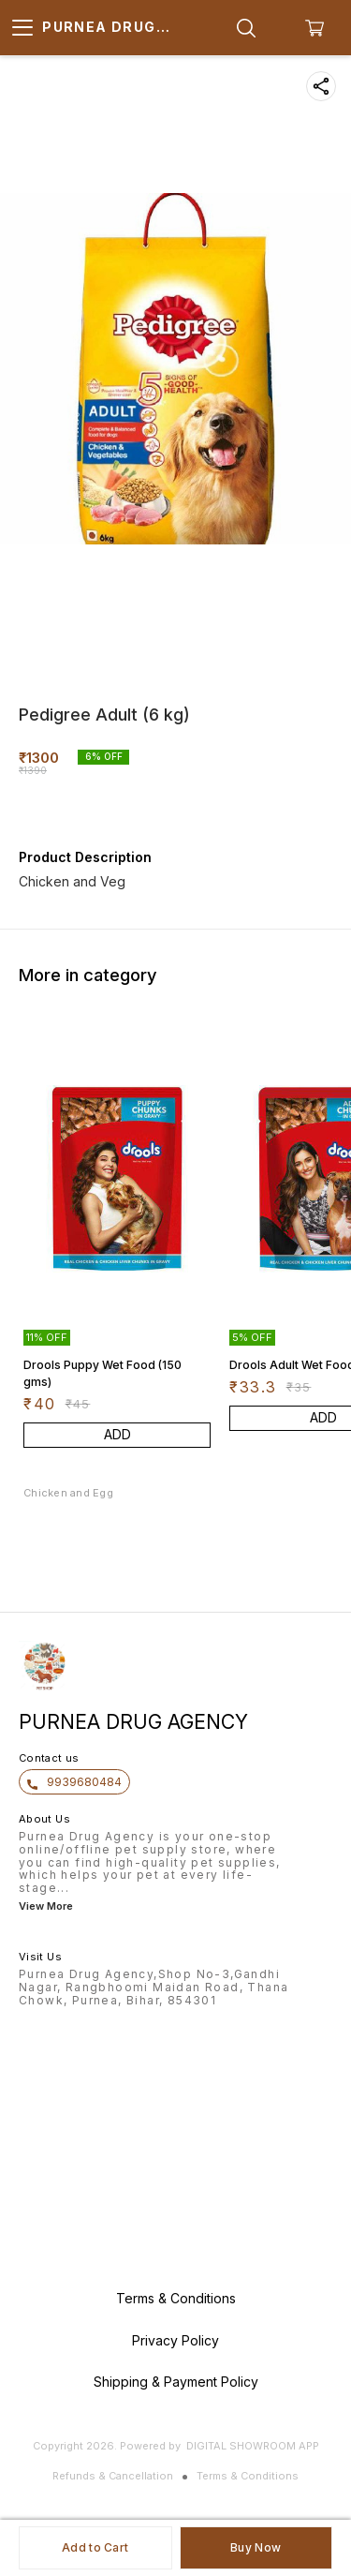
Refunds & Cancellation (112, 2475)
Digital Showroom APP (252, 2445)
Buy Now (255, 2547)
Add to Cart (95, 2547)
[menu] (22, 28)
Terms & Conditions (248, 2475)
